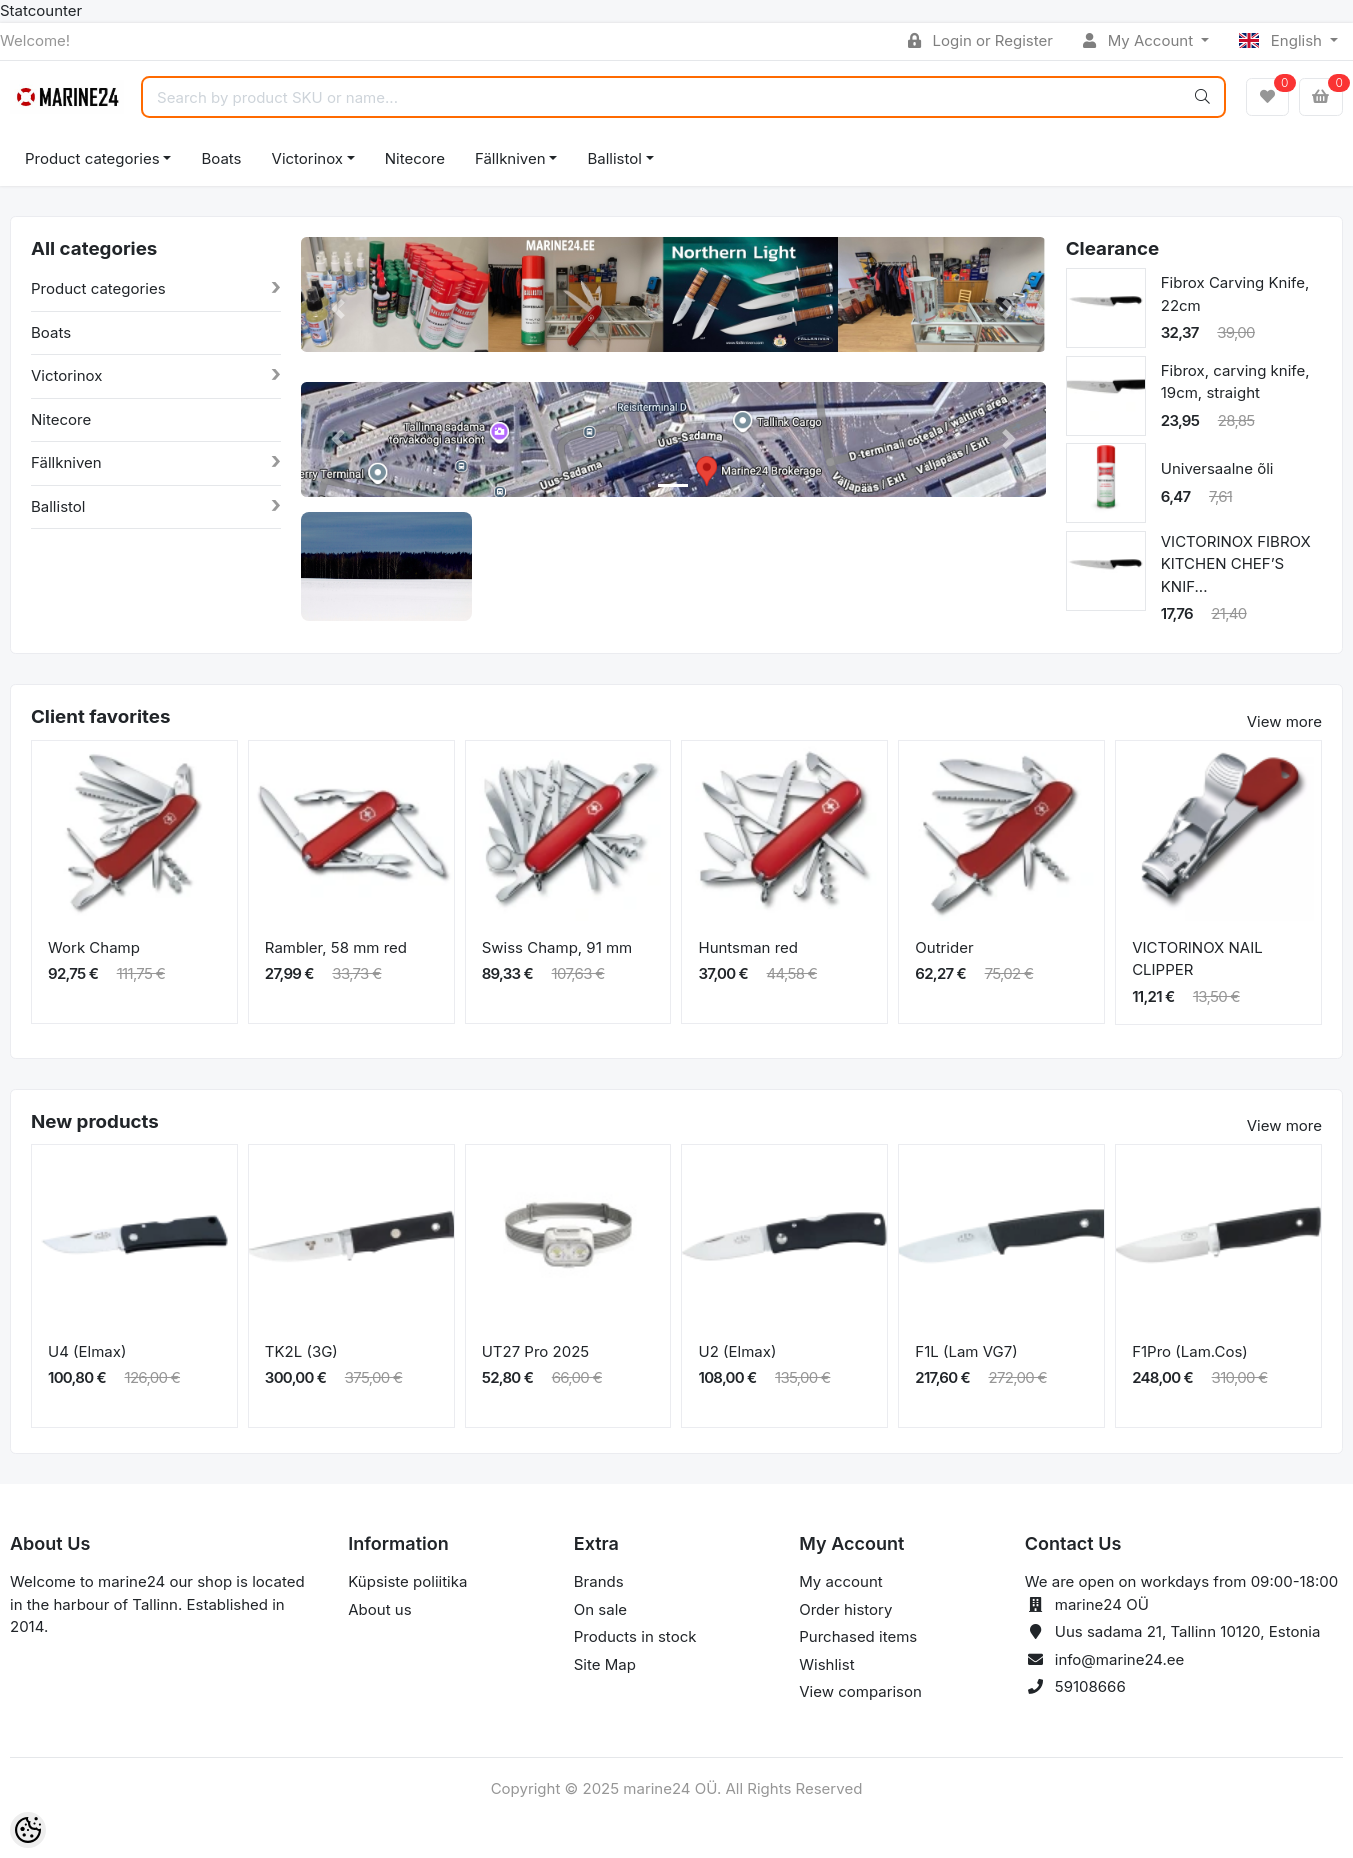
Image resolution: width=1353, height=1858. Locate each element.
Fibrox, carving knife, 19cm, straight (1235, 382)
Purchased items (858, 1636)
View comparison (860, 1691)
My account (840, 1581)
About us (379, 1609)
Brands (599, 1581)
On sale (600, 1609)
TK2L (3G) (301, 1351)
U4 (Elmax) (87, 1351)
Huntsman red (748, 947)
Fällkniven (510, 158)
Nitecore (415, 158)
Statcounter (41, 10)
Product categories (92, 158)
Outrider (944, 947)
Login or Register (980, 40)
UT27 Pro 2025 (536, 1351)
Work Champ (94, 947)
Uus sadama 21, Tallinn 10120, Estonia (1188, 1631)
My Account (1140, 40)
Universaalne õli (1217, 468)
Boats (221, 158)
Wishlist (826, 1664)
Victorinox (307, 158)
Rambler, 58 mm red (336, 947)
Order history (845, 1609)
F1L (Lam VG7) (966, 1351)
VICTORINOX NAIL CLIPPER (1197, 959)
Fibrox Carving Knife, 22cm (1235, 294)
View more (1284, 721)
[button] (338, 309)
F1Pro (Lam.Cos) (1190, 1351)
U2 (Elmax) (737, 1351)
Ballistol (614, 158)
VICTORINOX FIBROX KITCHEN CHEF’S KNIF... (1236, 564)
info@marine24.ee (1120, 1659)
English (1282, 40)
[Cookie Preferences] (28, 1830)
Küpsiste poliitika (407, 1581)
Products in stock (635, 1636)
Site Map (605, 1664)
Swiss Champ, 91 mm (557, 947)
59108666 (1090, 1686)
